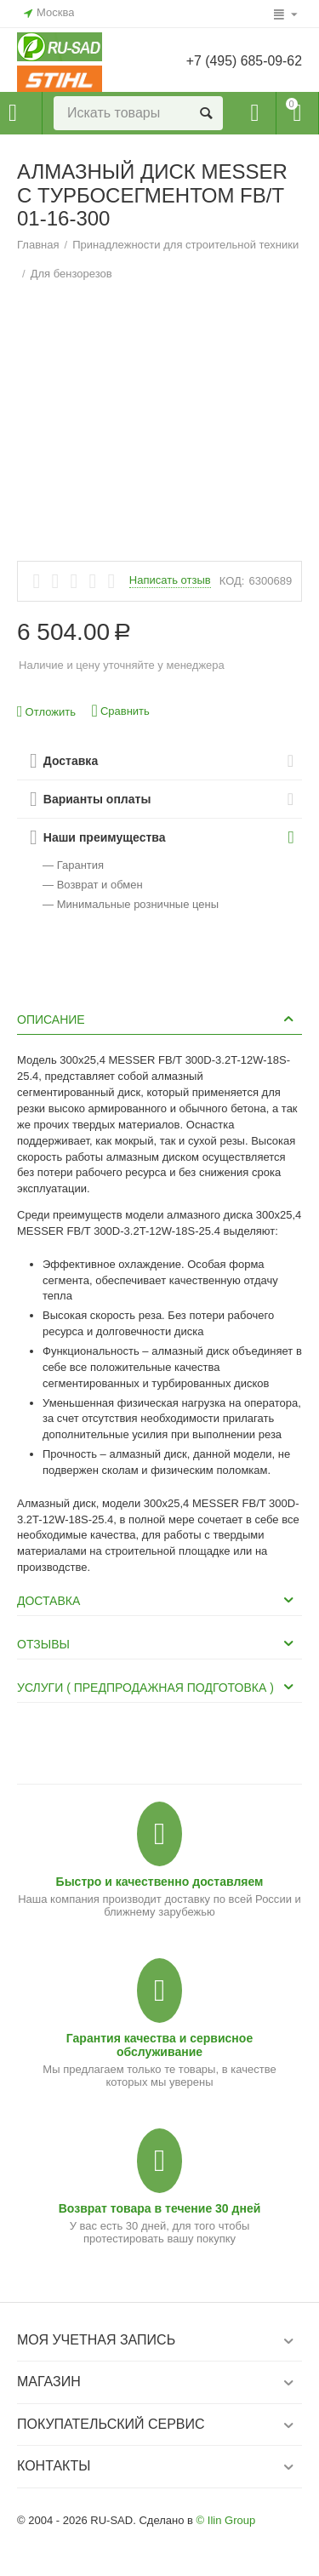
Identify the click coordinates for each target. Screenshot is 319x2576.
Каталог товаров (13, 113)
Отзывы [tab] (157, 1643)
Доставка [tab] (157, 1600)
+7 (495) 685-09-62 (243, 61)
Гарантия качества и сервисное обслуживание (159, 2045)
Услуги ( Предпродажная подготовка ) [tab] (157, 1686)
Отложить (46, 712)
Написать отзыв (170, 580)
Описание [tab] (157, 1018)
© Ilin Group (226, 2520)
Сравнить (121, 711)
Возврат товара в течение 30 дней (160, 2208)
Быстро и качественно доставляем (160, 1881)
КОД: (232, 580)
